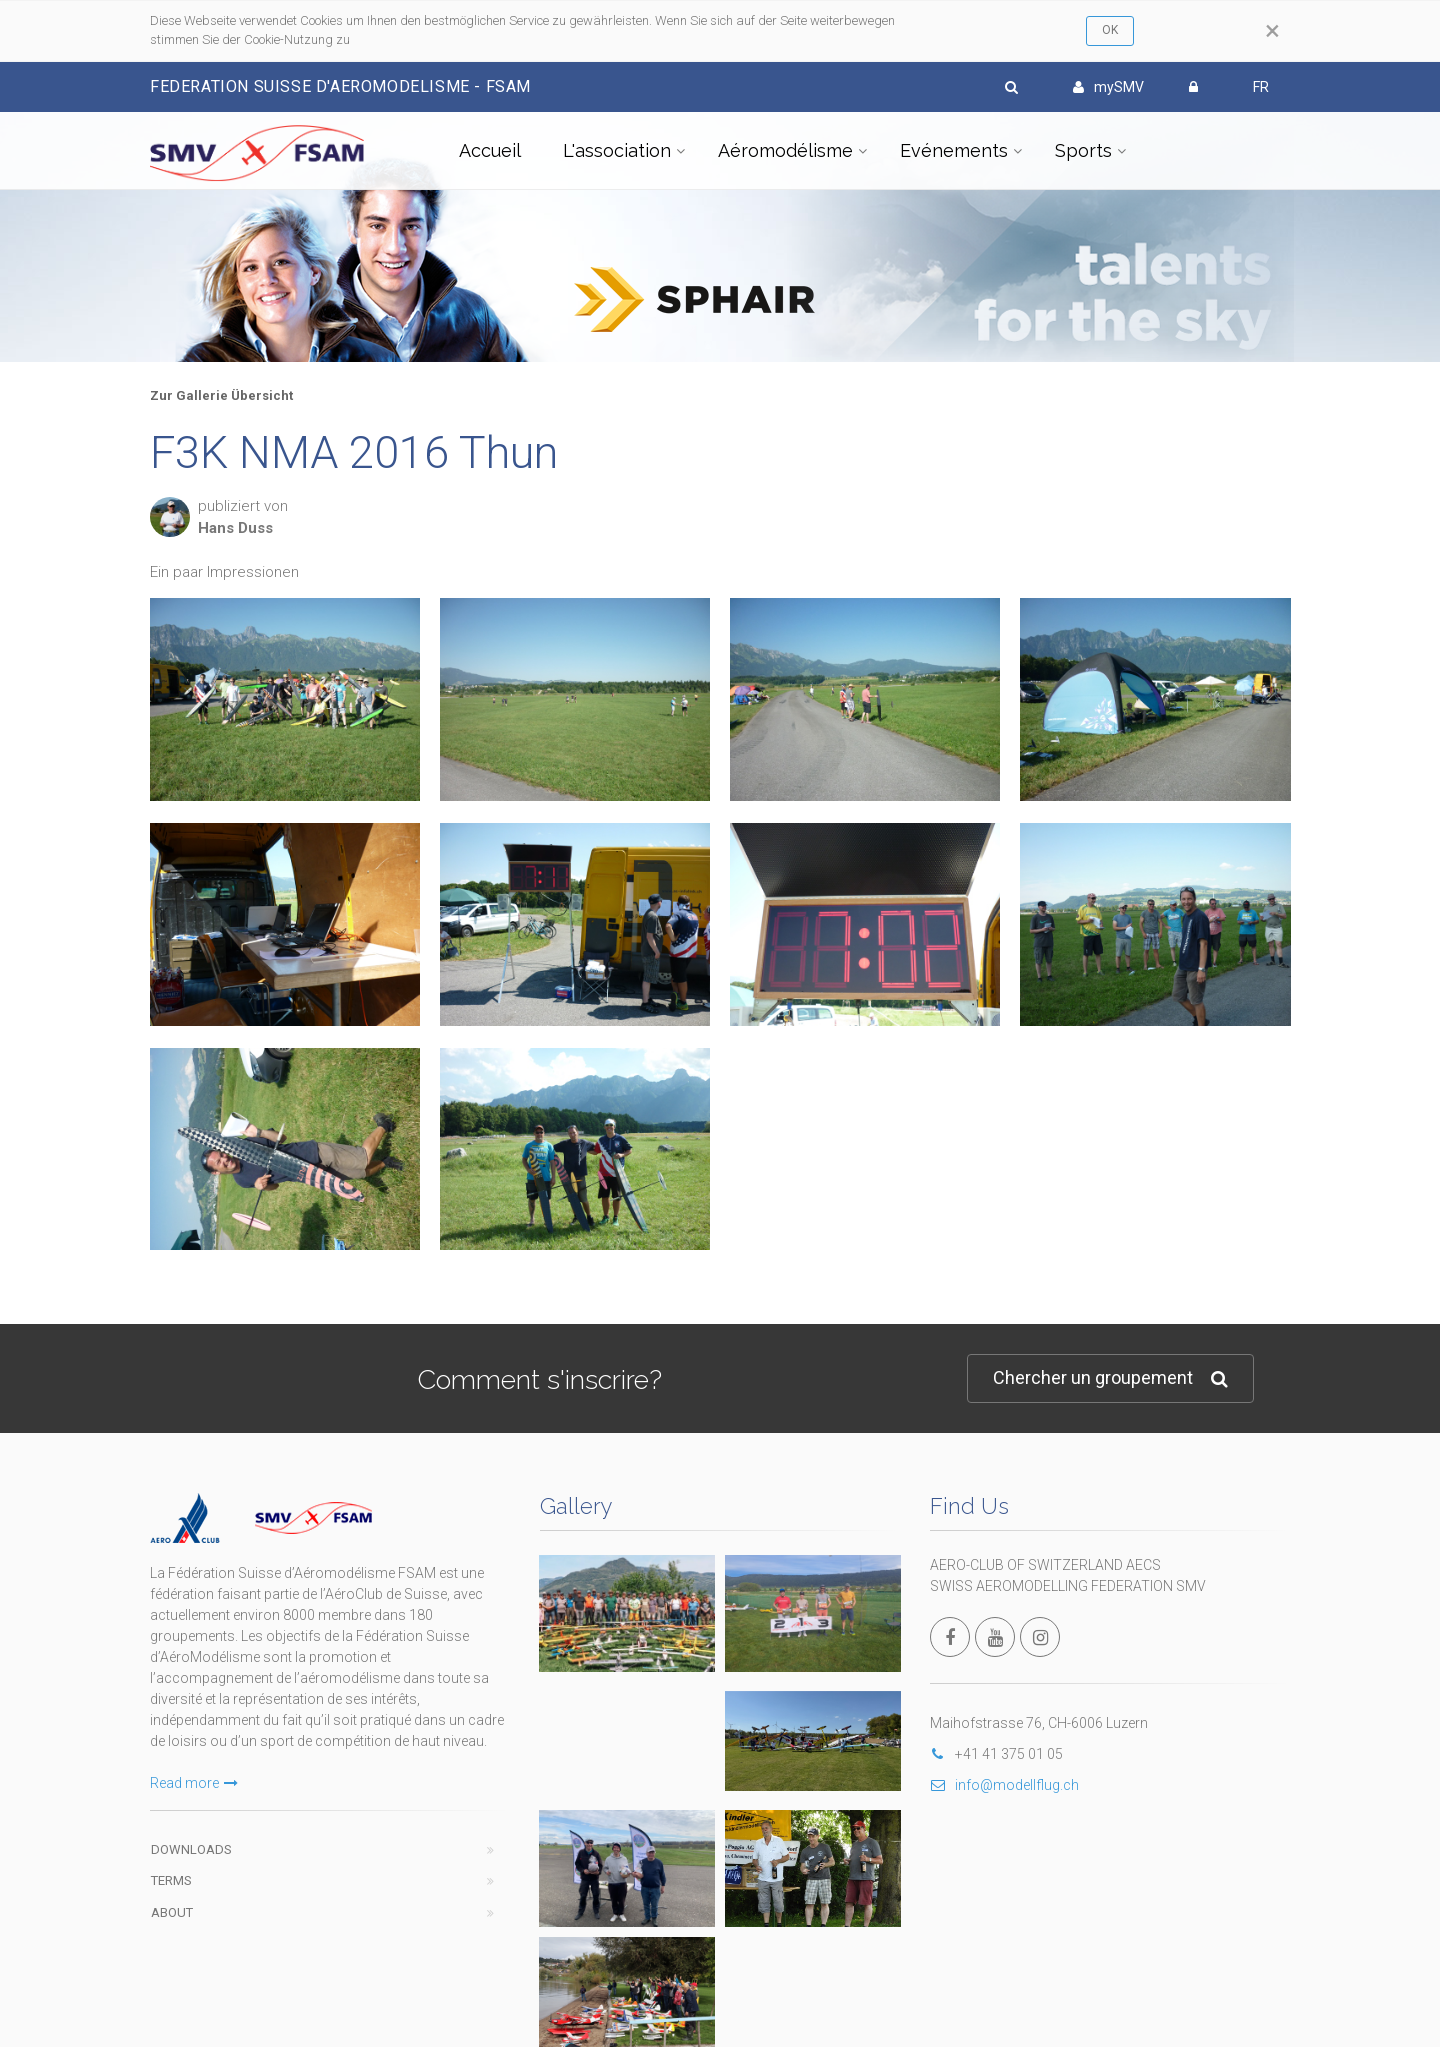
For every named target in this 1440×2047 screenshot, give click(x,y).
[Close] (1272, 31)
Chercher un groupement (1110, 1378)
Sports (1083, 150)
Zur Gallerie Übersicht (221, 395)
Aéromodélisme (785, 150)
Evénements (954, 150)
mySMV (1108, 87)
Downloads (191, 1849)
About (172, 1912)
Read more (194, 1783)
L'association (617, 150)
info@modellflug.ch (1004, 1785)
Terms (171, 1880)
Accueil (490, 150)
